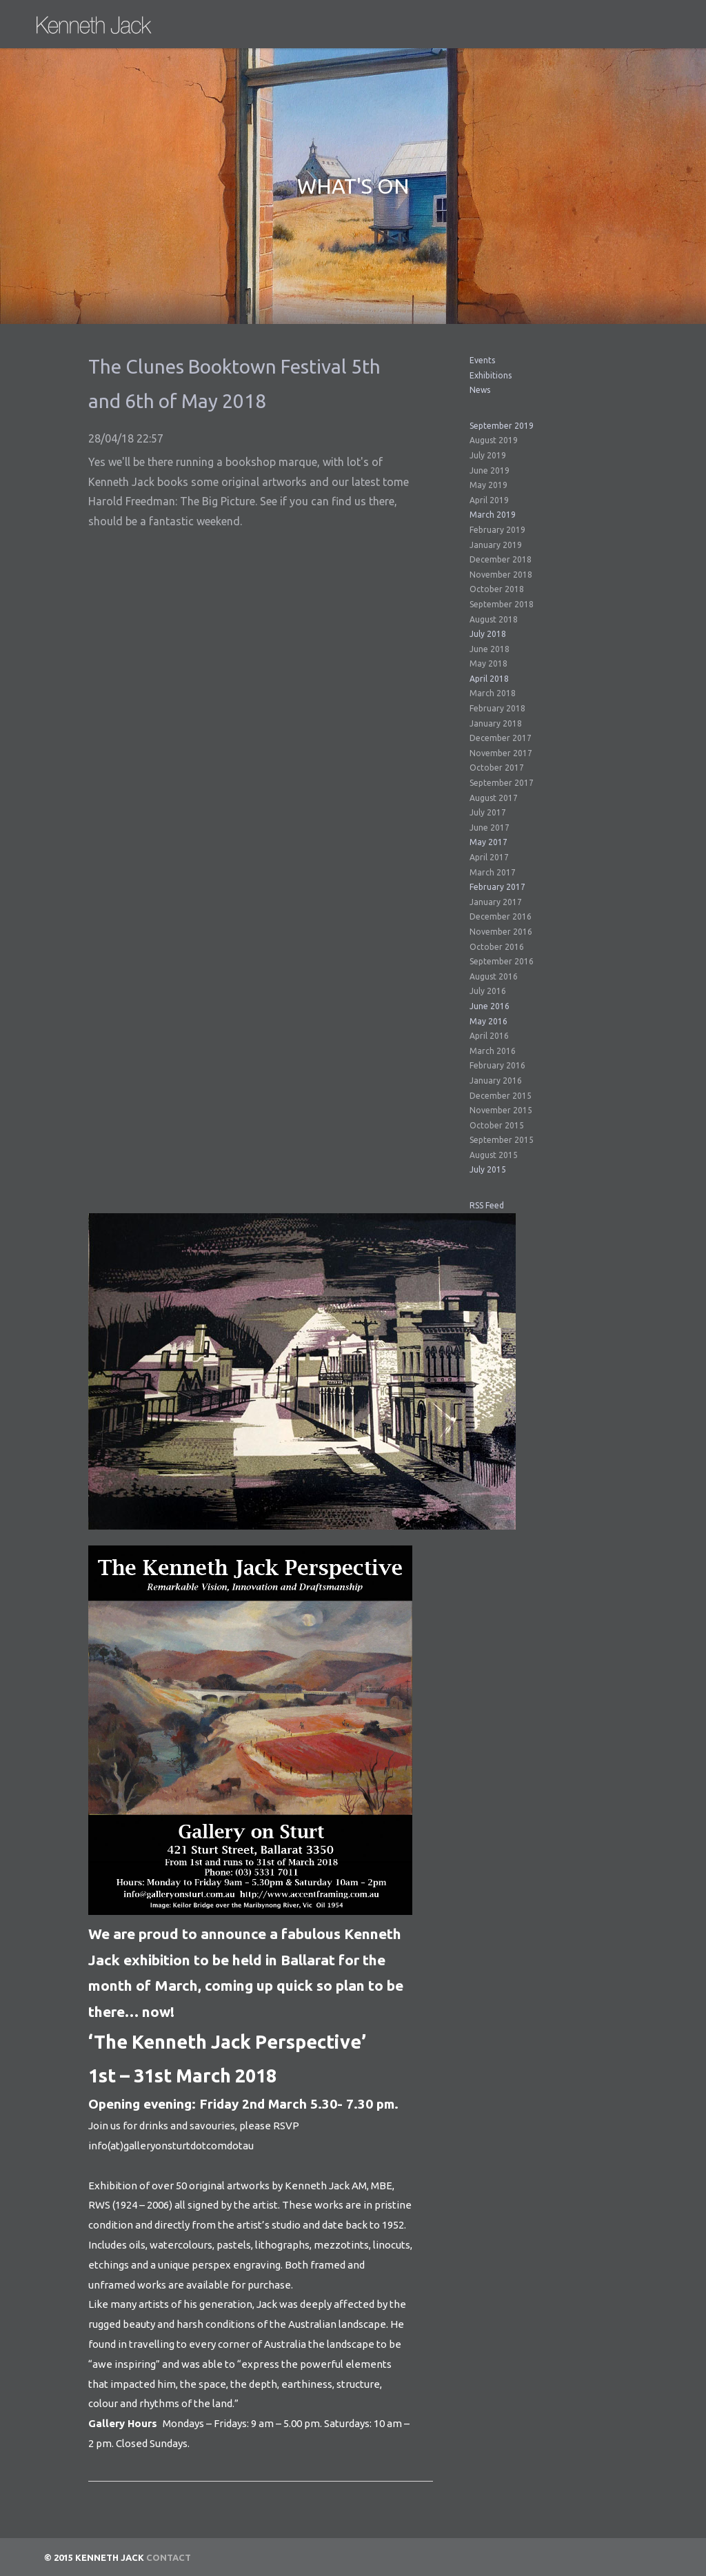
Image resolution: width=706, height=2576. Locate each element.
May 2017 (488, 842)
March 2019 (493, 514)
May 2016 (488, 1021)
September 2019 (502, 425)
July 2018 (488, 633)
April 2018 (489, 678)
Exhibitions (491, 375)
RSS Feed (487, 1205)
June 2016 (490, 1006)
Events (482, 360)
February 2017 (497, 886)
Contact (168, 2557)
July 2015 (488, 1169)
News (480, 389)
